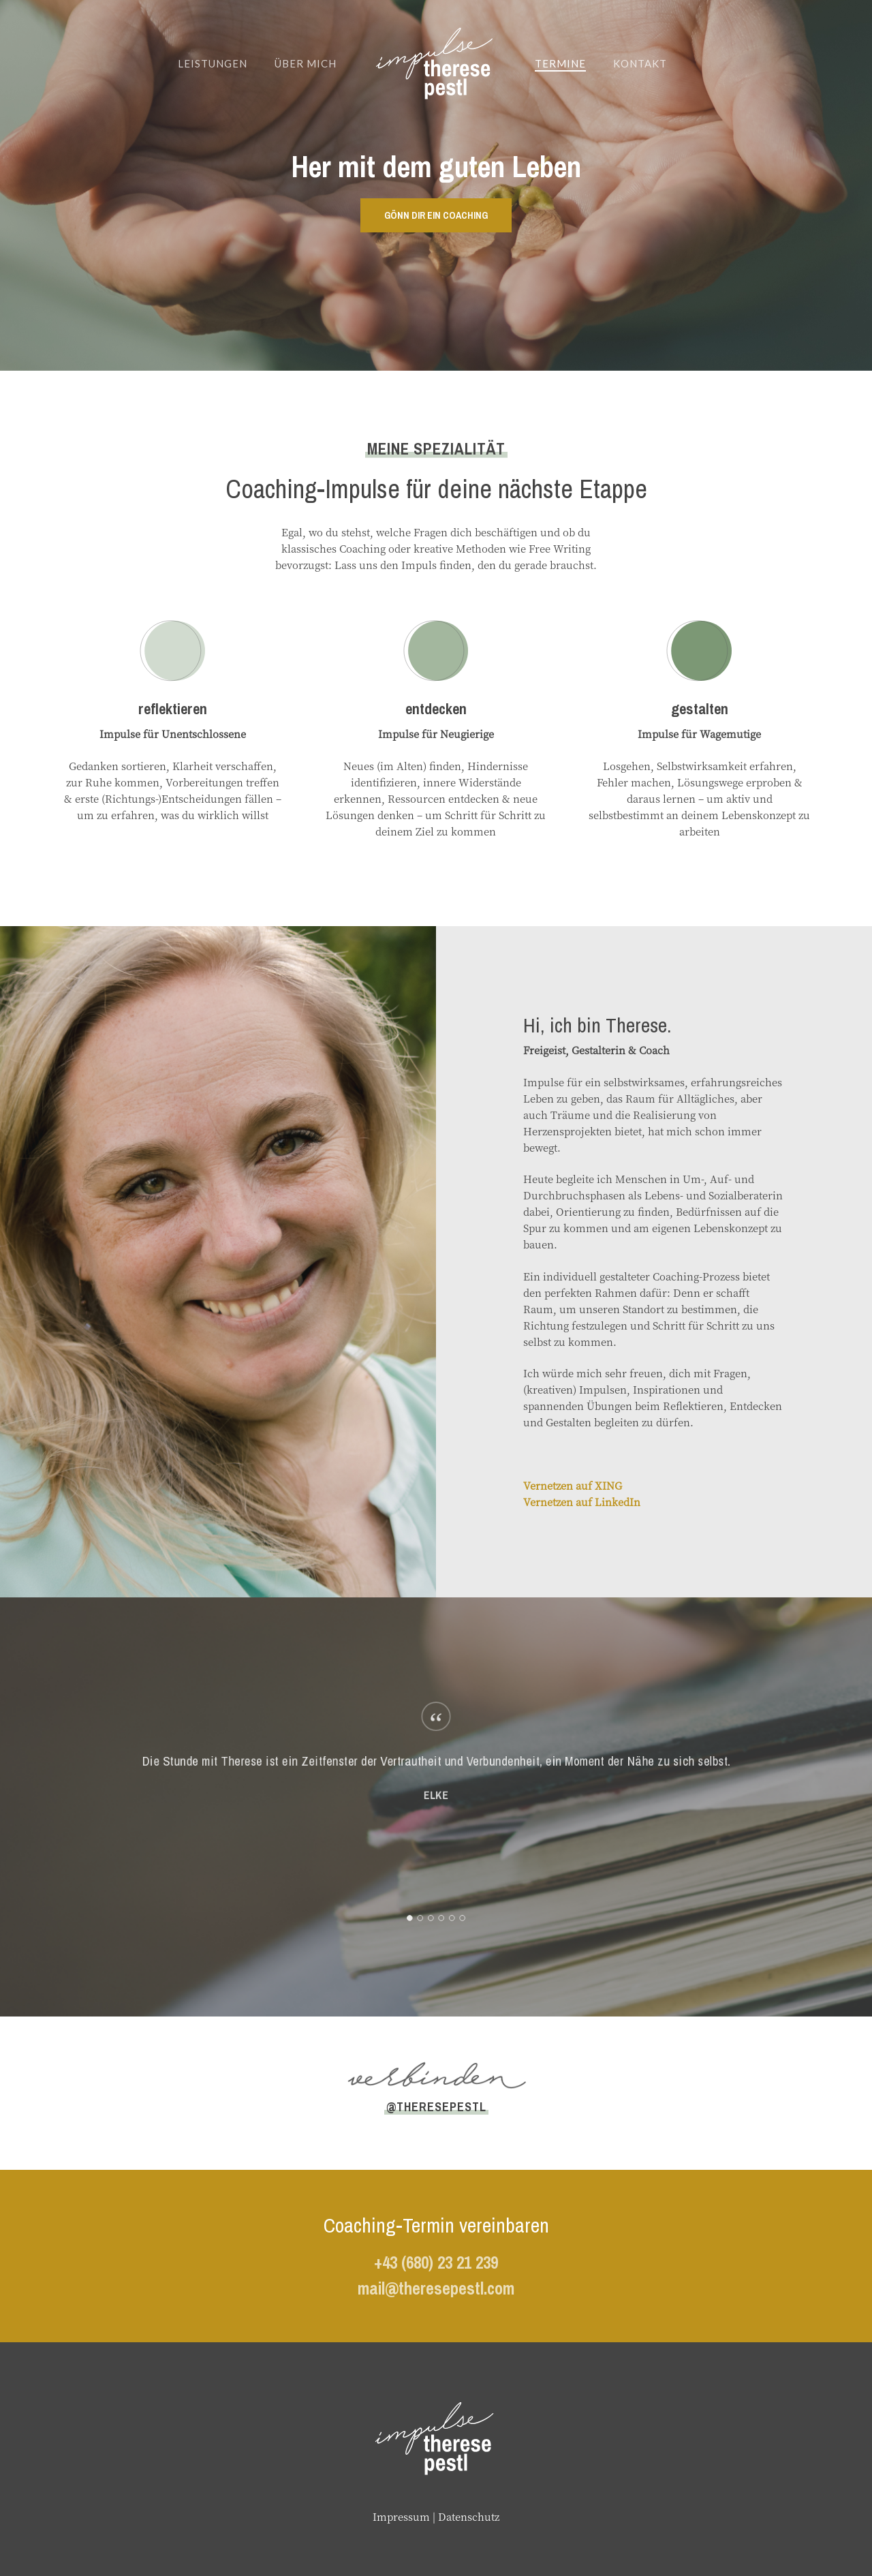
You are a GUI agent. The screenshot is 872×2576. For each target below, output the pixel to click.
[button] (436, 215)
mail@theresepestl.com (436, 2288)
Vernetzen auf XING (572, 1485)
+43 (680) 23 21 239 (436, 2262)
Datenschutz (468, 2516)
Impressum (401, 2516)
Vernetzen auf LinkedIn (581, 1501)
